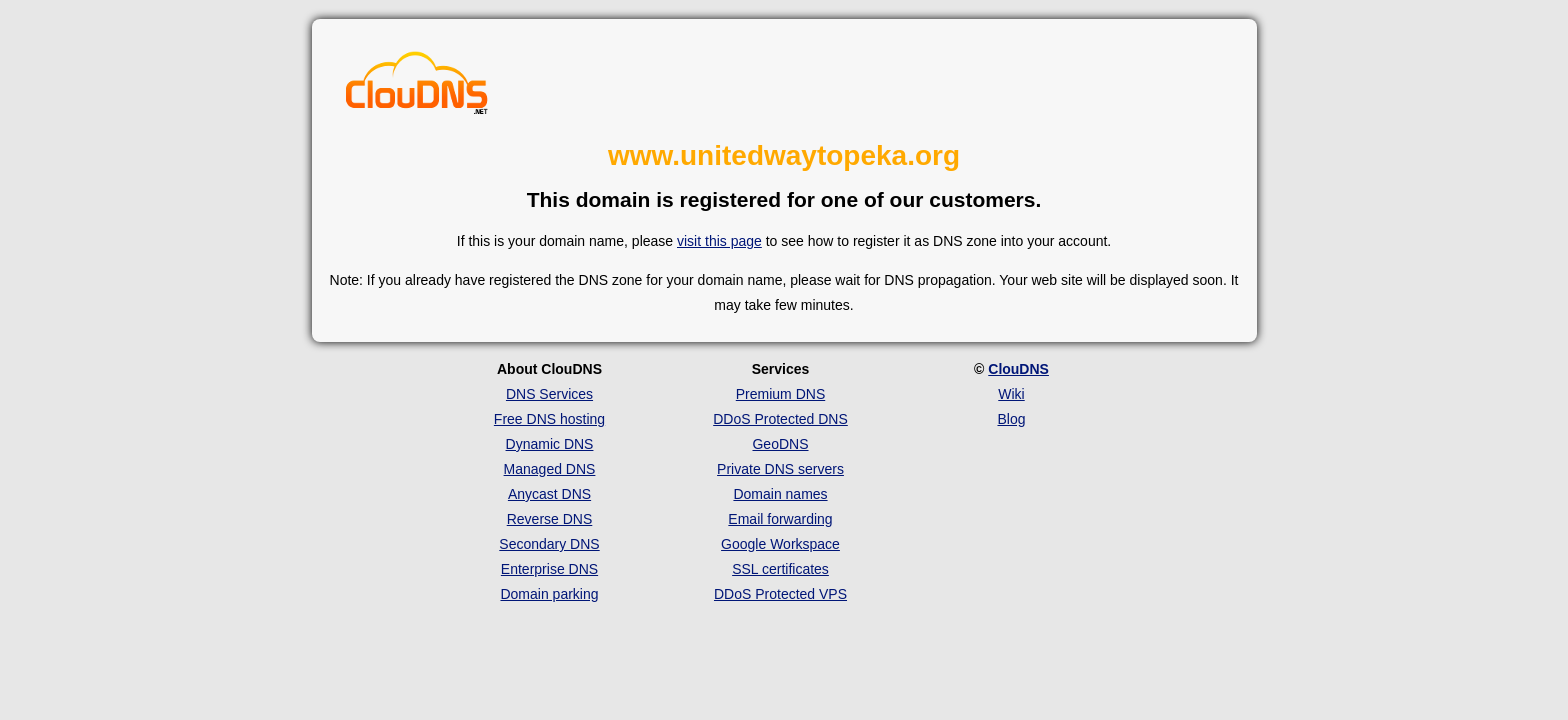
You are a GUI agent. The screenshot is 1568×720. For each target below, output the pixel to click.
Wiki (1011, 394)
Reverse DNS (550, 519)
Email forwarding (780, 519)
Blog (1011, 419)
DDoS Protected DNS (780, 419)
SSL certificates (780, 569)
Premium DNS (780, 394)
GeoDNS (780, 444)
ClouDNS (1018, 369)
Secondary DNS (549, 544)
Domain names (780, 494)
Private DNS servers (780, 469)
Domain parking (549, 594)
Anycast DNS (549, 494)
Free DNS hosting (549, 419)
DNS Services (549, 394)
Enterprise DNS (549, 569)
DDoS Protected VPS (780, 594)
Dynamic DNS (550, 444)
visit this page (719, 241)
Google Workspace (780, 544)
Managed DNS (550, 469)
